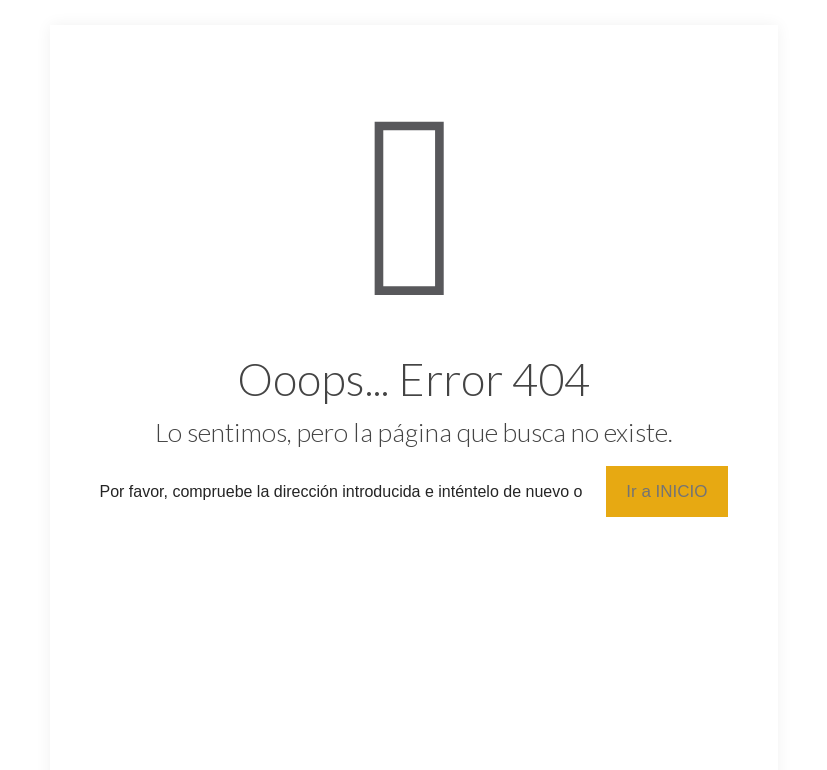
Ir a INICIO (666, 491)
